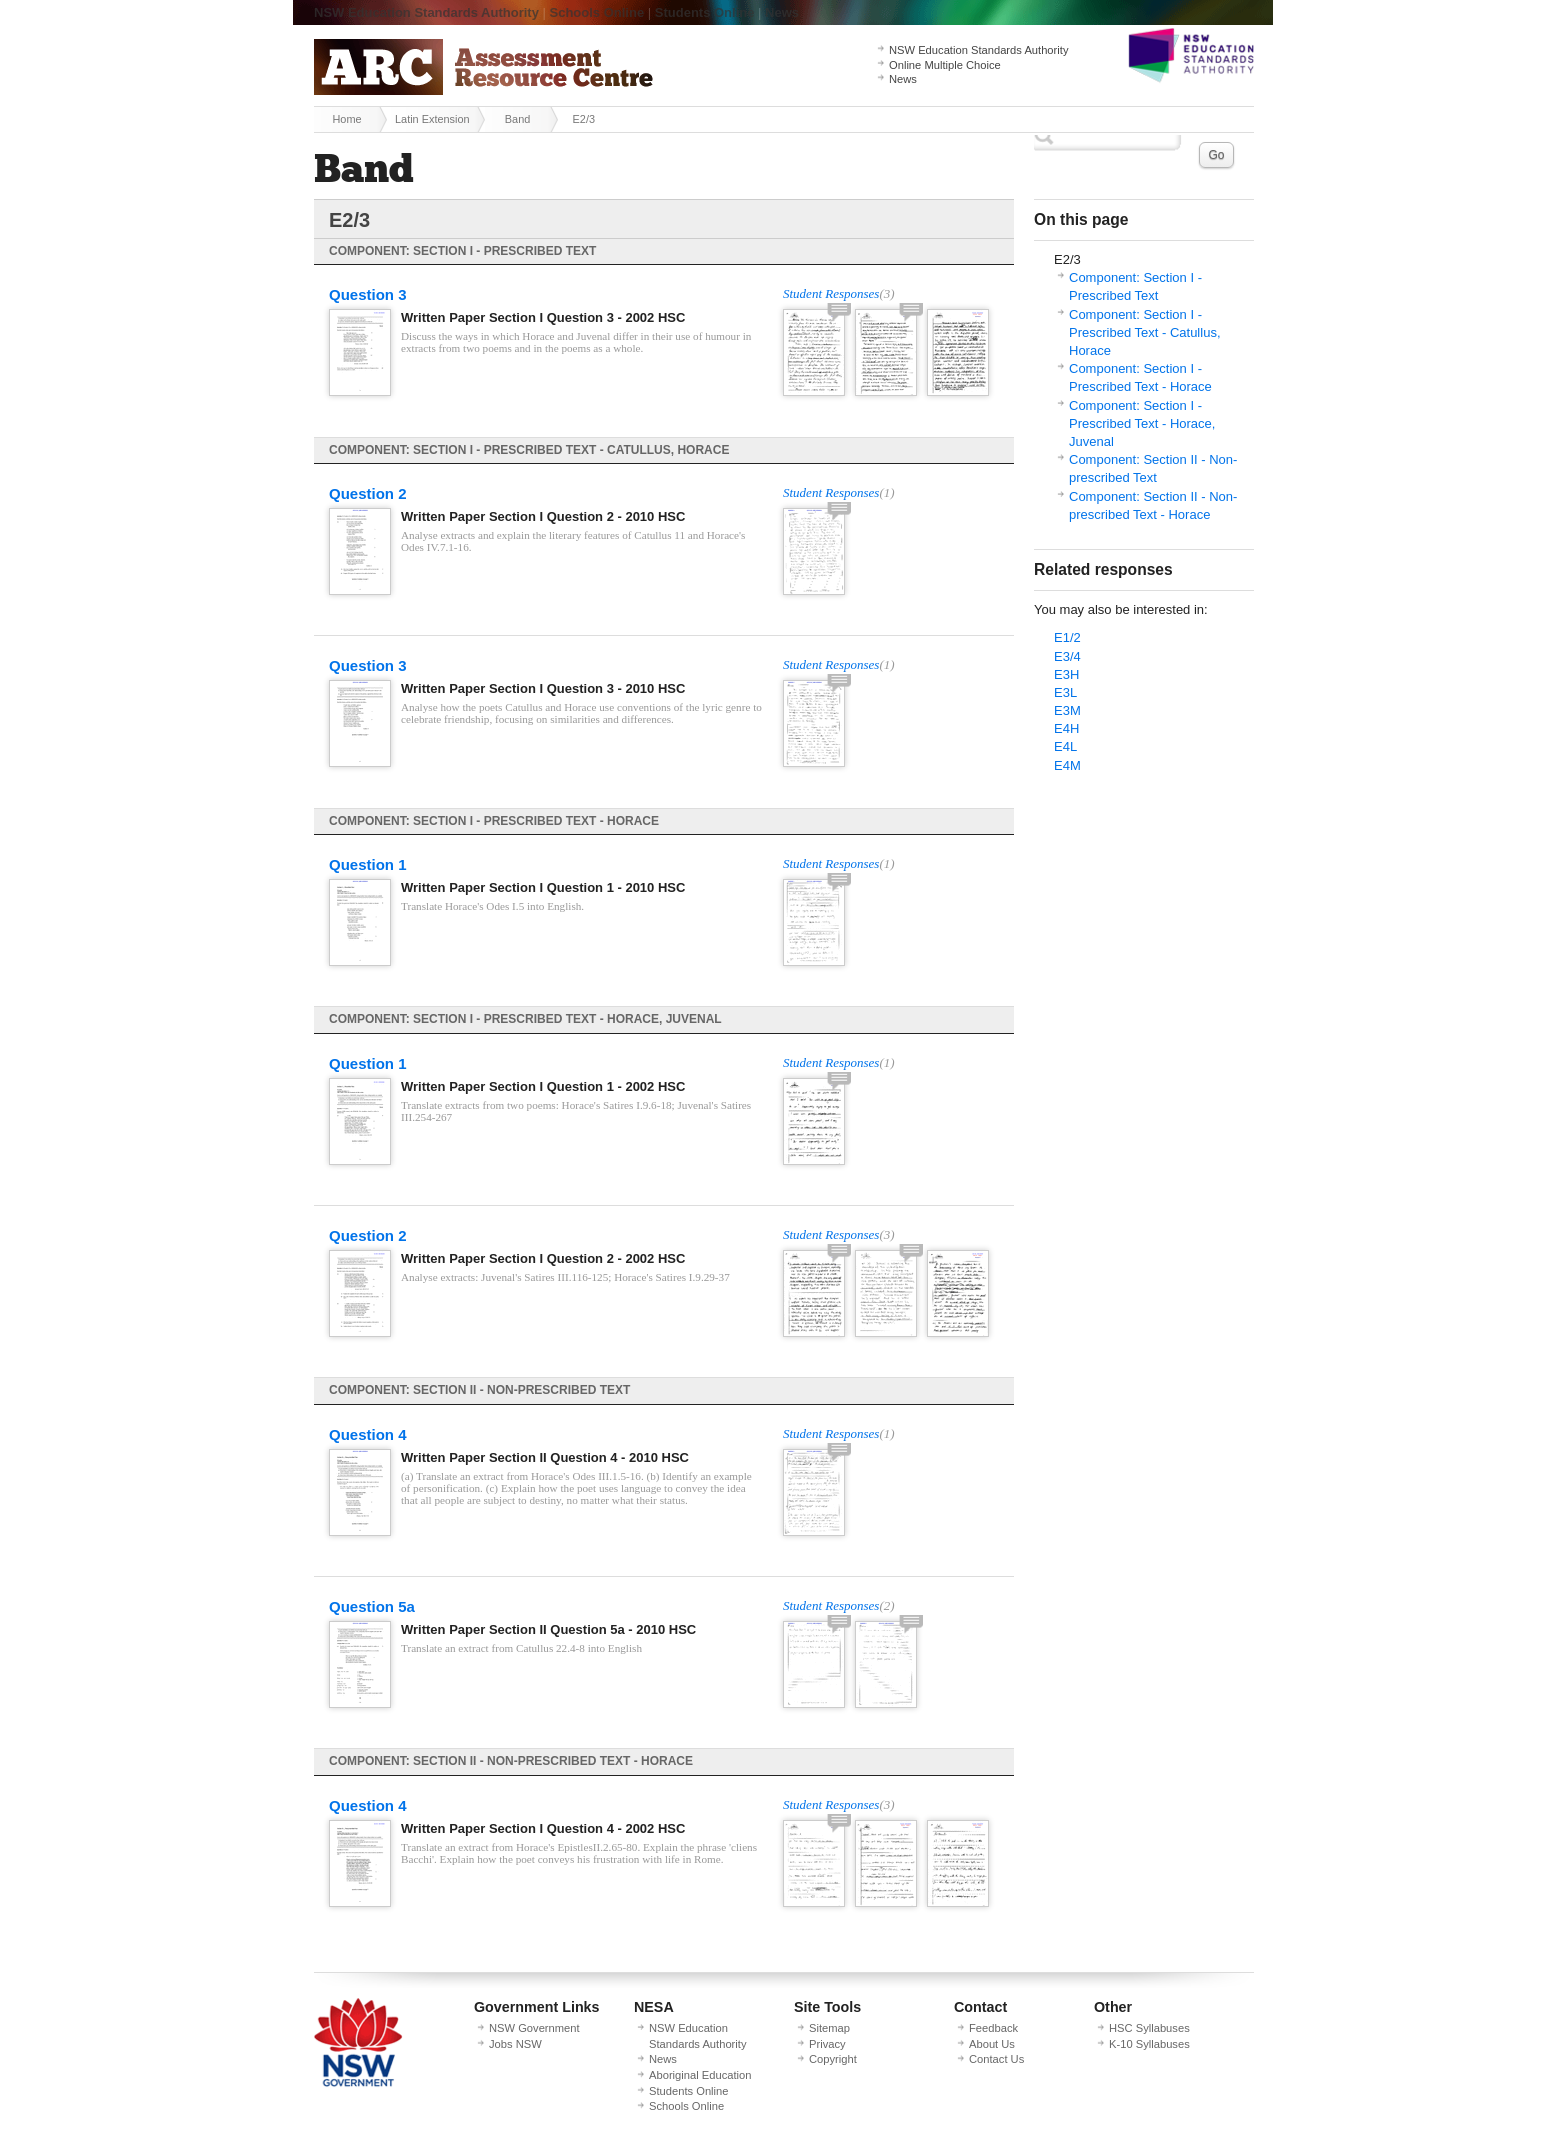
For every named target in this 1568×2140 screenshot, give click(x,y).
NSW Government (534, 2028)
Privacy (827, 2044)
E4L (1065, 746)
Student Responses (831, 293)
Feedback (993, 2028)
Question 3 (368, 294)
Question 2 (368, 493)
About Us (992, 2044)
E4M (1067, 765)
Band (517, 119)
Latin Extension (432, 119)
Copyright (833, 2059)
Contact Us (996, 2059)
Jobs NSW (515, 2044)
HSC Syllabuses (1149, 2028)
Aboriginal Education (700, 2075)
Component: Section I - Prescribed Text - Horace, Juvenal (1142, 423)
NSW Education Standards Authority (426, 12)
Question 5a (372, 1606)
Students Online (705, 12)
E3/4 (1067, 656)
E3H (1066, 674)
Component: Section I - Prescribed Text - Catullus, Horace (1145, 332)
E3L (1065, 692)
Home (346, 119)
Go (1216, 155)
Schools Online (597, 12)
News (782, 12)
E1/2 (1067, 637)
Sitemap (829, 2028)
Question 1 (368, 864)
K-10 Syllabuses (1149, 2044)
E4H (1066, 728)
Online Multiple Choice (945, 65)
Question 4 (368, 1434)
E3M (1067, 710)
